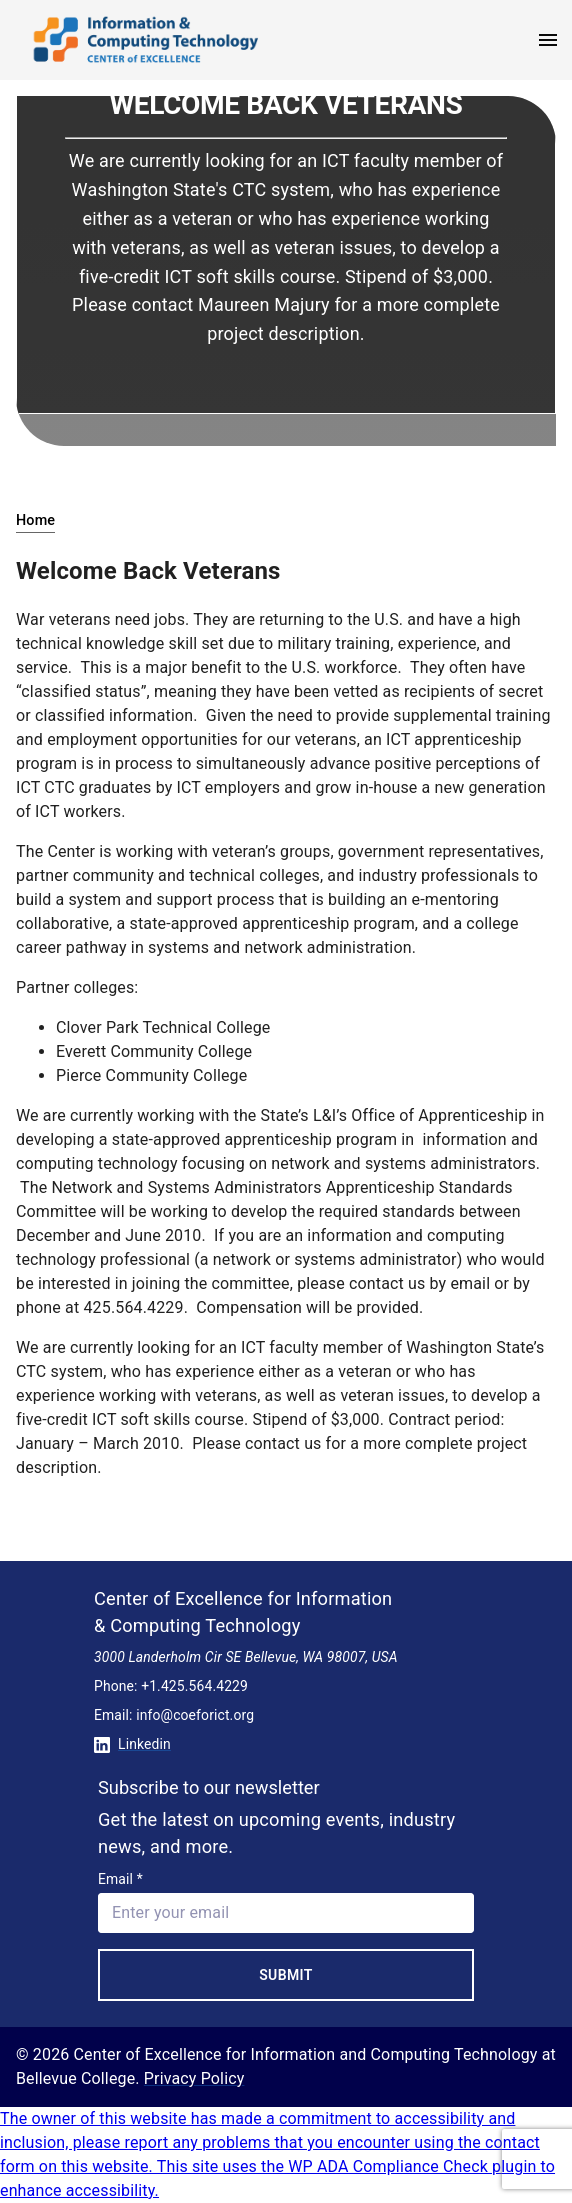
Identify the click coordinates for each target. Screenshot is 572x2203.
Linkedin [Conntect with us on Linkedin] (132, 1744)
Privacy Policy (194, 2078)
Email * (120, 1879)
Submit (286, 1975)
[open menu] (548, 40)
